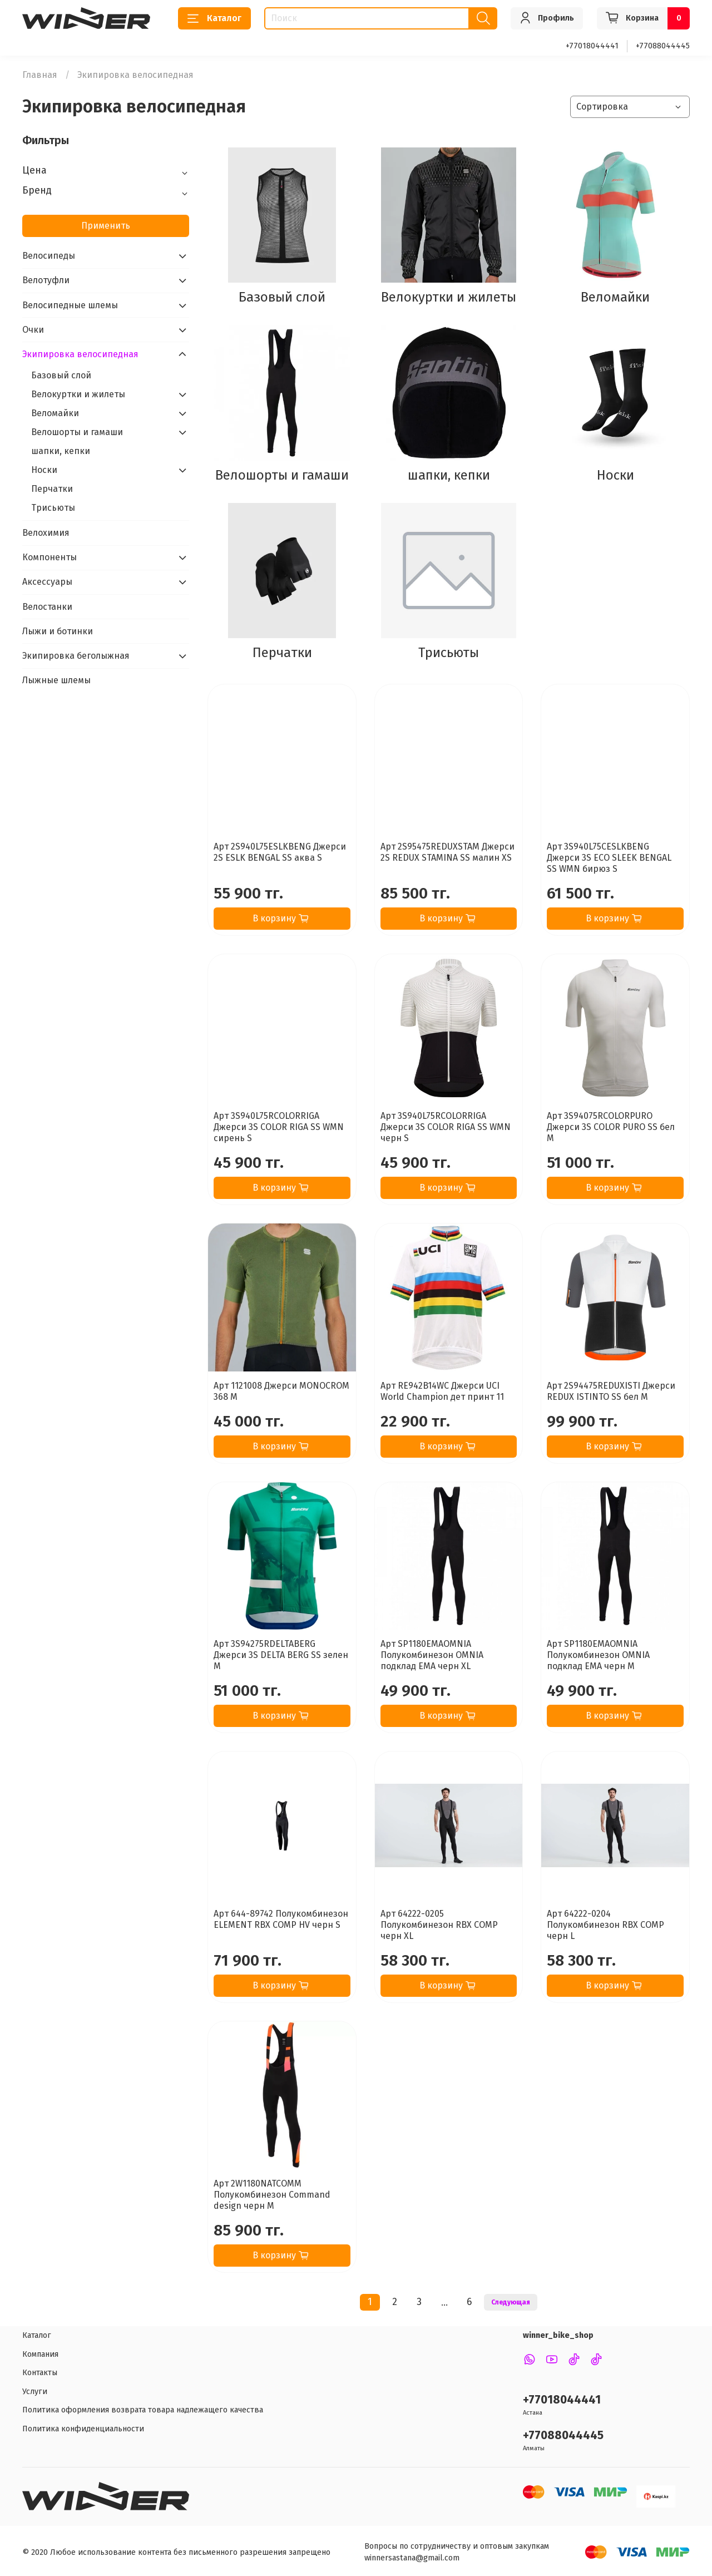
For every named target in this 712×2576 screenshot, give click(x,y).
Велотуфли (46, 280)
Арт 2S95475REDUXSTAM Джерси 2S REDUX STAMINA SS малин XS (447, 852)
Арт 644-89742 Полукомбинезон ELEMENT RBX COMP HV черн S (281, 1919)
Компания (40, 2354)
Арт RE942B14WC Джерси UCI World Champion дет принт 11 (442, 1391)
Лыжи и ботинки (57, 631)
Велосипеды (48, 255)
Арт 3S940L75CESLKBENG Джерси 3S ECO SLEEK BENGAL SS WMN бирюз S (609, 857)
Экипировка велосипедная (80, 354)
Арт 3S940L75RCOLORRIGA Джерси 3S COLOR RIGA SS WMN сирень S (279, 1127)
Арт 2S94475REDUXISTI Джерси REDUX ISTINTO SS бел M (611, 1391)
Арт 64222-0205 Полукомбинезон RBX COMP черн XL (439, 1924)
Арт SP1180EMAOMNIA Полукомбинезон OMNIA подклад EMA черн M (598, 1655)
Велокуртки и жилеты (78, 394)
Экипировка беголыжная (76, 655)
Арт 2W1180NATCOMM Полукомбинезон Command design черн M (272, 2194)
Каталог (214, 18)
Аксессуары (47, 581)
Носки (44, 470)
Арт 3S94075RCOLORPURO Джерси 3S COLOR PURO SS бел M (611, 1127)
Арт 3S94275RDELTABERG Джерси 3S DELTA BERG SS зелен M (281, 1655)
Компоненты (49, 557)
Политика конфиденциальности (83, 2429)
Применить (105, 225)
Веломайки (55, 413)
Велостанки (47, 606)
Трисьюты (53, 507)
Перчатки (52, 488)
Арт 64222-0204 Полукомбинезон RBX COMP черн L (605, 1924)
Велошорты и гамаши (77, 432)
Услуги (34, 2391)
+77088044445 (663, 46)
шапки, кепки (60, 451)
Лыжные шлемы (56, 680)
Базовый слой (61, 375)
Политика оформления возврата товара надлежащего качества (142, 2410)
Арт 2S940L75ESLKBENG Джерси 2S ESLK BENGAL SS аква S (280, 852)
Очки (33, 329)
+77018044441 (592, 46)
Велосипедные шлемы (70, 305)
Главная (39, 75)
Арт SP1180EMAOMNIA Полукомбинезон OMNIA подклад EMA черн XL (431, 1655)
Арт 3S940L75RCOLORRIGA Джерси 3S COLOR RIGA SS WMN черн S (445, 1127)
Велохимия (46, 532)
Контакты (39, 2372)
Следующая (510, 2302)
